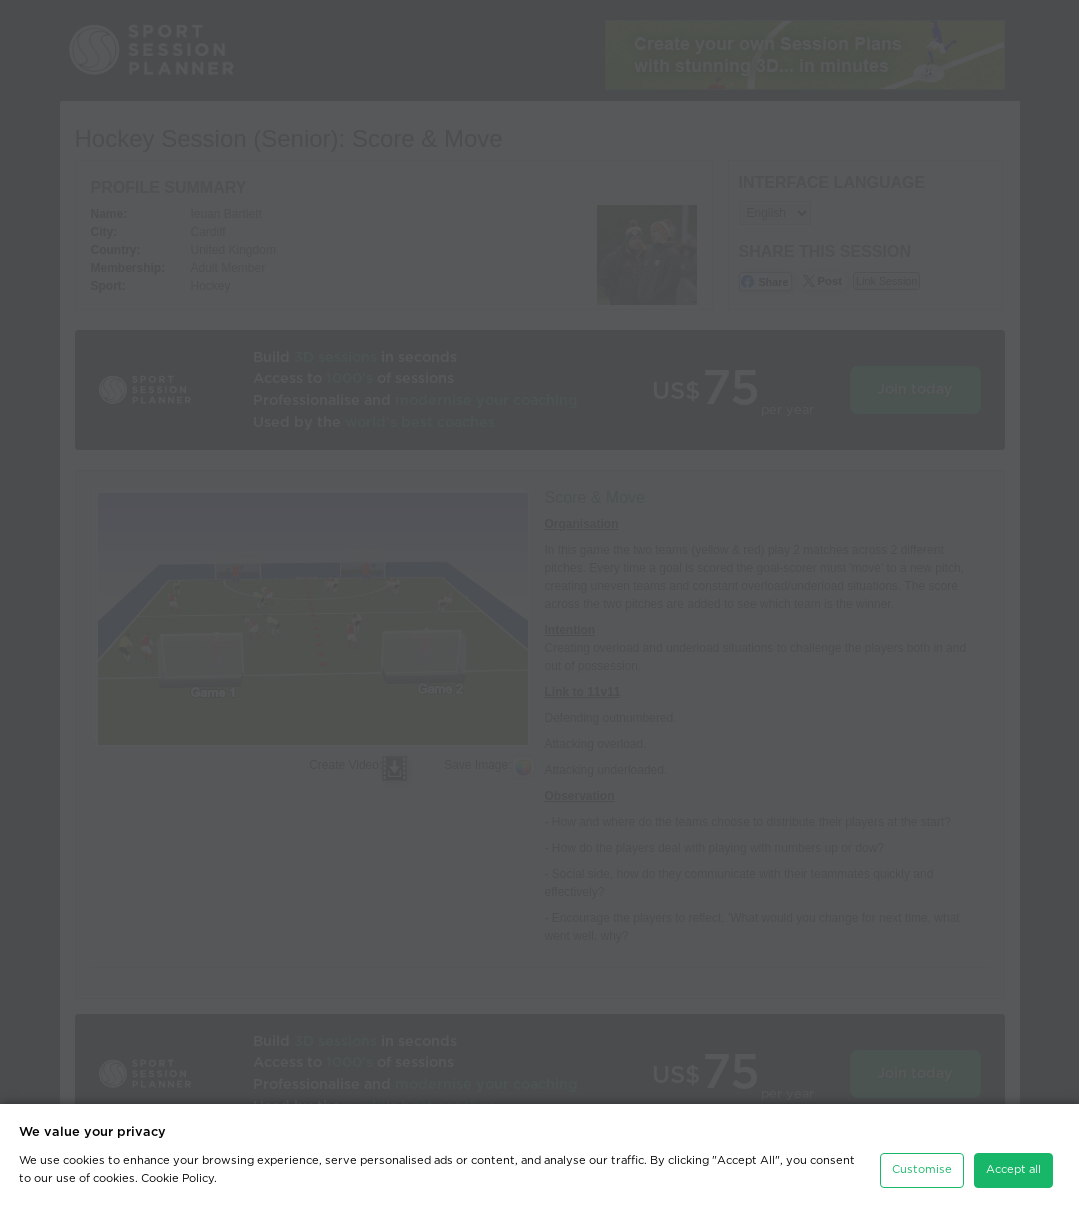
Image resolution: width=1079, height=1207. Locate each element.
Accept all (1013, 1169)
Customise (922, 1169)
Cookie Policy (177, 1178)
